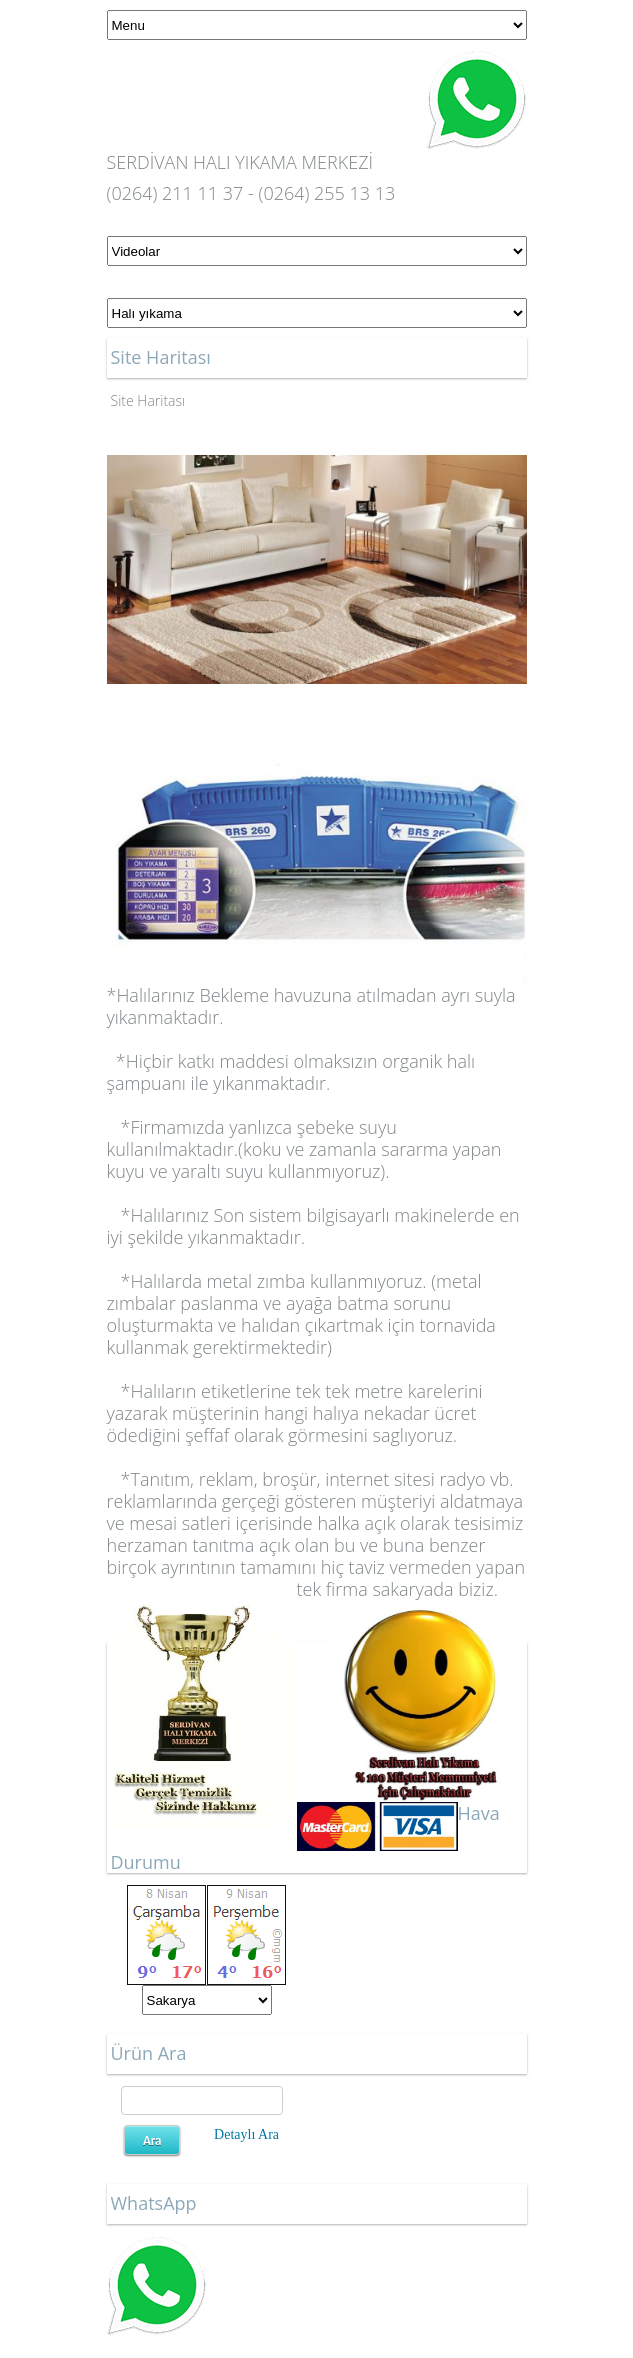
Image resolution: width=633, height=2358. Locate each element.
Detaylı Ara (246, 2134)
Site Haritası (148, 400)
